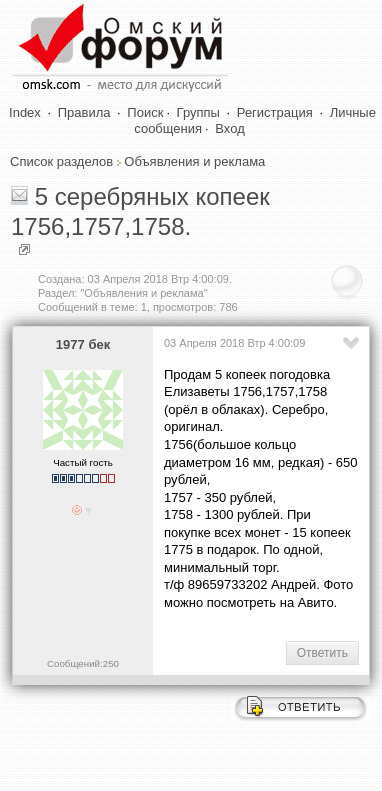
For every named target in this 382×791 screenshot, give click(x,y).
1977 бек (83, 344)
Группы (198, 112)
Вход (229, 128)
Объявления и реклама (194, 161)
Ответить (322, 653)
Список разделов (61, 161)
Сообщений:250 (83, 663)
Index (25, 112)
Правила (84, 112)
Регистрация (275, 112)
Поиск (145, 112)
